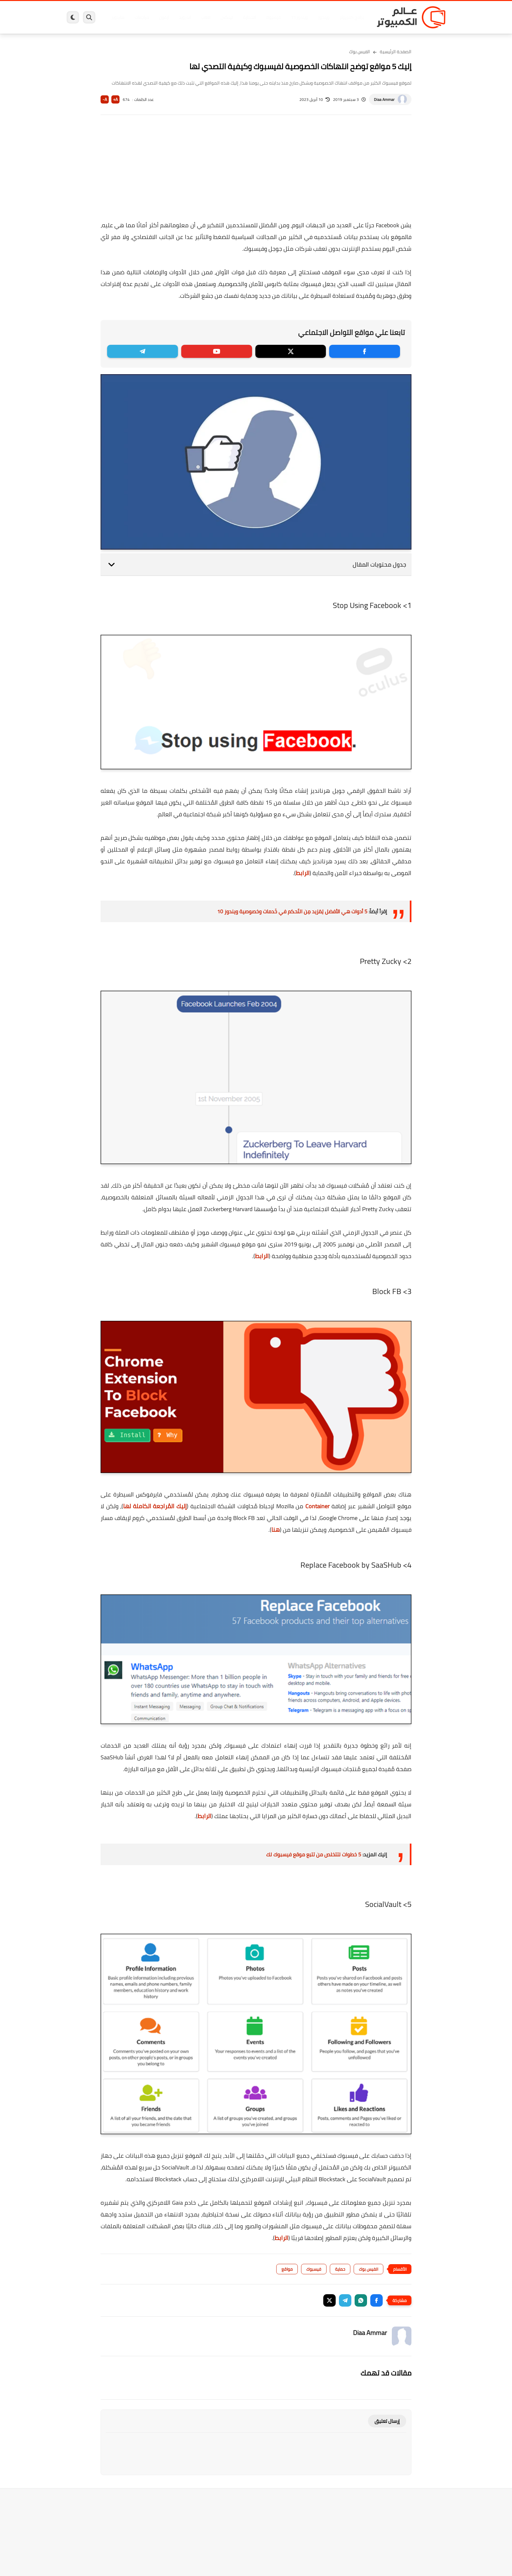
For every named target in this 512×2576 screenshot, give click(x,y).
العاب (205, 17)
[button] (376, 2300)
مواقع (287, 2269)
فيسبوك (273, 17)
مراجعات (142, 17)
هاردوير (117, 17)
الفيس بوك (359, 51)
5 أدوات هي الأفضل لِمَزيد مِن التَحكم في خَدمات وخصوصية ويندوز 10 (292, 911)
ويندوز (323, 17)
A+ (115, 99)
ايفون (164, 17)
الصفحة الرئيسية (395, 51)
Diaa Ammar (384, 99)
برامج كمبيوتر (352, 17)
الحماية (249, 17)
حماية (340, 2269)
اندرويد (185, 17)
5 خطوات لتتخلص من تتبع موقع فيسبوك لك (313, 1854)
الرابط (303, 873)
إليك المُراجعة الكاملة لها (155, 1506)
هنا (275, 1529)
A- (105, 99)
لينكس (226, 17)
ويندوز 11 (299, 17)
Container (317, 1506)
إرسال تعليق (387, 2421)
